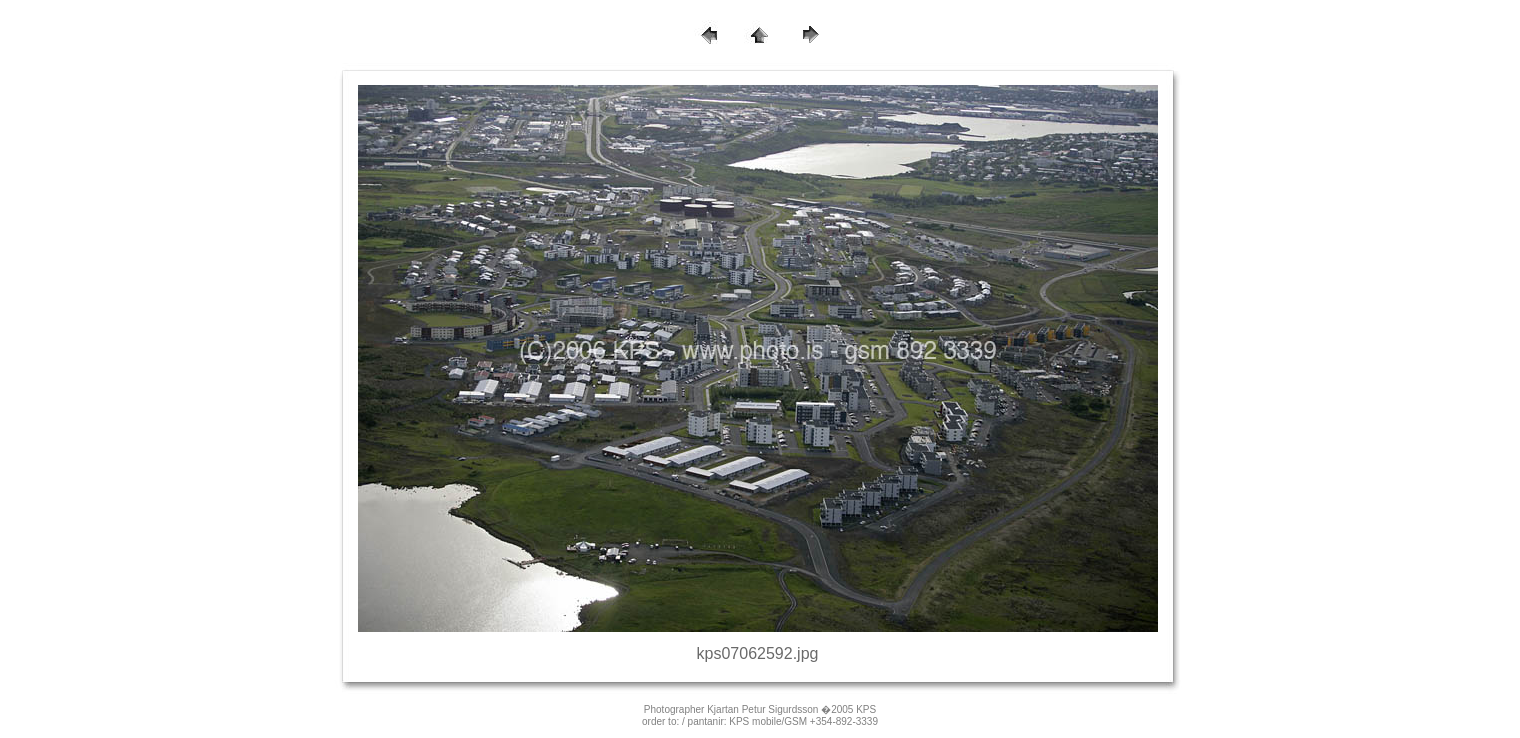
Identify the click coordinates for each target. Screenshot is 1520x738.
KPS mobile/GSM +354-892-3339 (803, 721)
